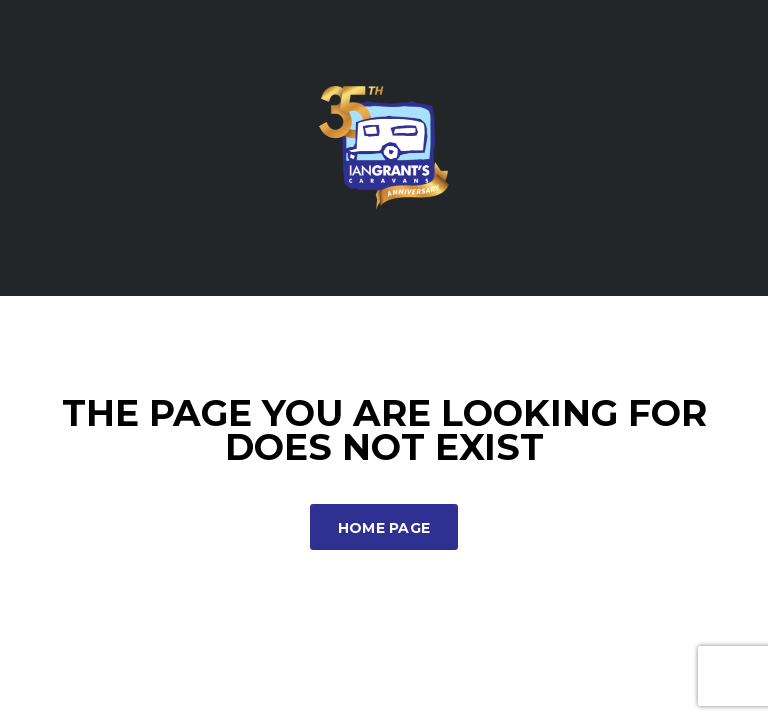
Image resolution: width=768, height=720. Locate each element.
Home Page (384, 528)
